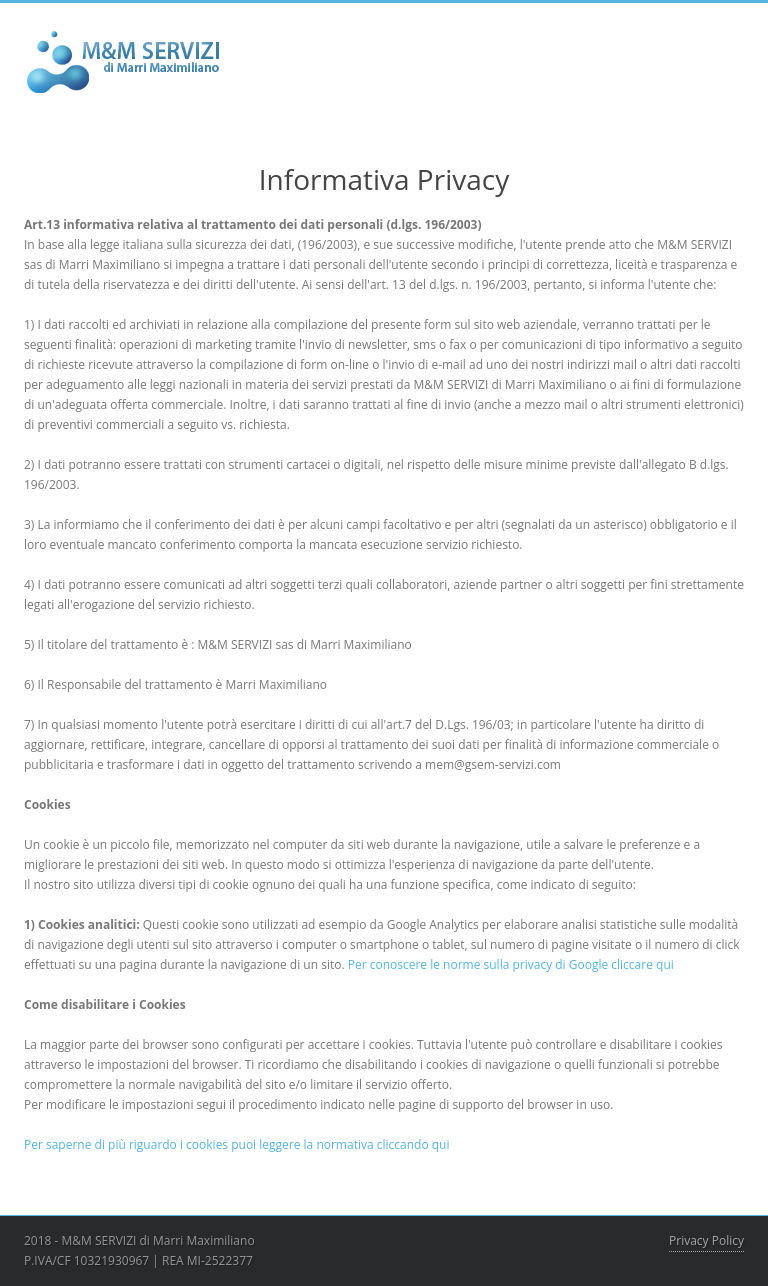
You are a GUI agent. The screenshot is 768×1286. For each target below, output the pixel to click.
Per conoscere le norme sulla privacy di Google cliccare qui (511, 964)
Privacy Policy (706, 1240)
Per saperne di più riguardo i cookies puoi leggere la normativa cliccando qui (236, 1144)
